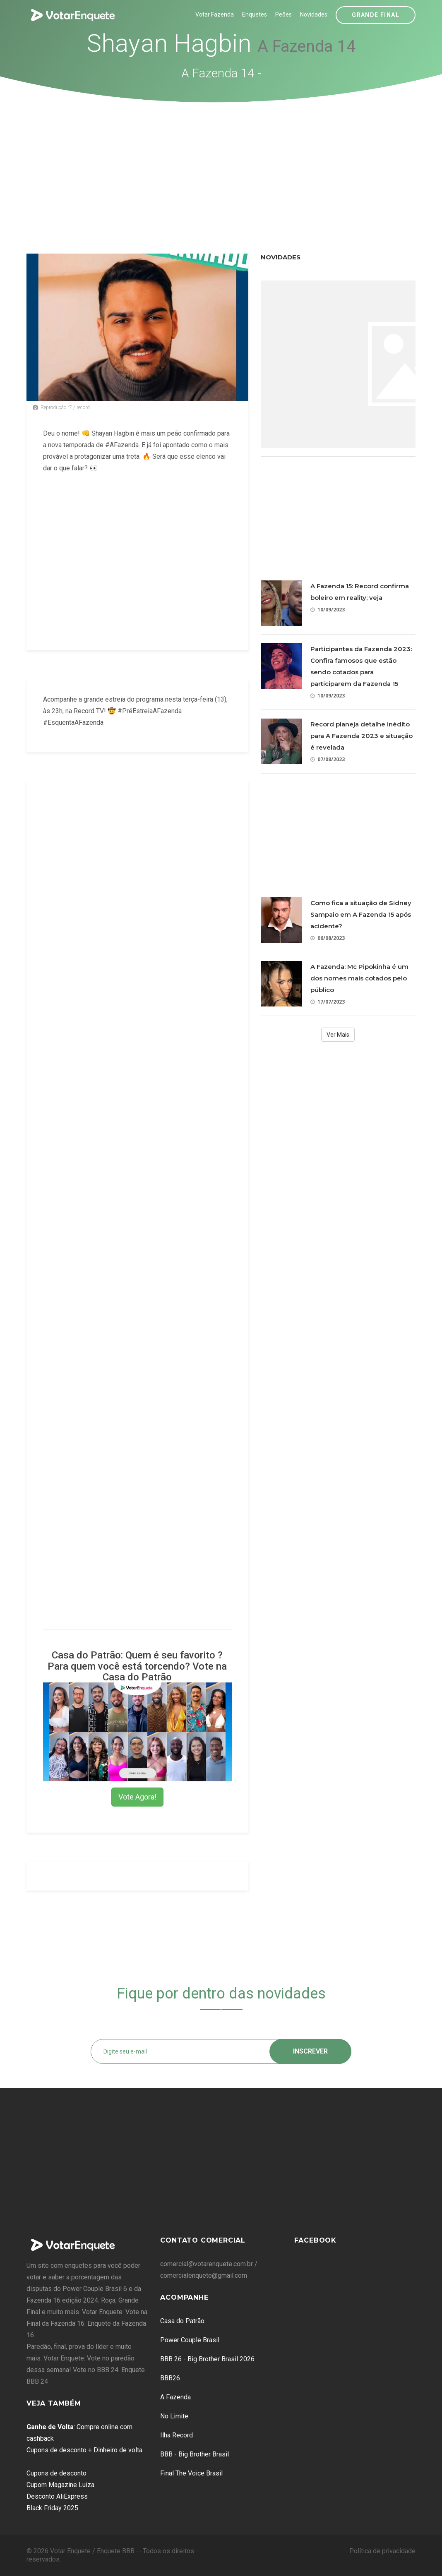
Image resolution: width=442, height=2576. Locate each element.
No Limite (174, 2416)
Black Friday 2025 (52, 2508)
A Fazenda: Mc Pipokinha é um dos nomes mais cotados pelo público (359, 978)
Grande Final (375, 15)
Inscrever (310, 2051)
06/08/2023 (327, 938)
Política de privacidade (382, 2551)
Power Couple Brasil (189, 2340)
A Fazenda (175, 2397)
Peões (283, 14)
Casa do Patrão (182, 2321)
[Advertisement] (221, 165)
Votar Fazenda (214, 14)
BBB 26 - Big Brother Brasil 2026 (207, 2359)
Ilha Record (176, 2435)
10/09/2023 (327, 609)
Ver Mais (338, 1034)
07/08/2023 (327, 759)
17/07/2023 (327, 1001)
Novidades (313, 14)
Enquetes (254, 14)
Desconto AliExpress (57, 2496)
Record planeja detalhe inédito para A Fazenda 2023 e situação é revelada (361, 735)
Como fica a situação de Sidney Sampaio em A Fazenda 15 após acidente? (360, 914)
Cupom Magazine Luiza (60, 2485)
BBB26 (170, 2378)
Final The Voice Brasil (191, 2473)
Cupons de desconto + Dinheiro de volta (84, 2450)
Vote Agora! (137, 1796)
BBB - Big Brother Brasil (194, 2454)
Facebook (315, 2240)
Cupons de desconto (56, 2473)
